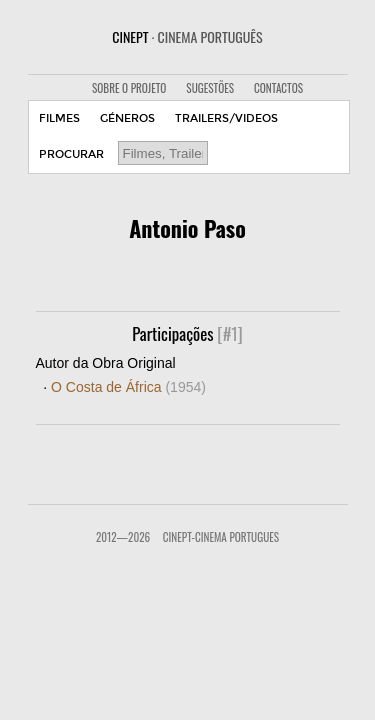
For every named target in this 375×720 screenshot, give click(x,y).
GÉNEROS (127, 118)
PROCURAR (71, 154)
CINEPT (187, 36)
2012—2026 (123, 537)
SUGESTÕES (210, 88)
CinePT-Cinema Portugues (221, 537)
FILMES (59, 118)
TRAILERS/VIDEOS (226, 118)
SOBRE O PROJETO (129, 88)
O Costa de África (128, 387)
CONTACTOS (278, 88)
